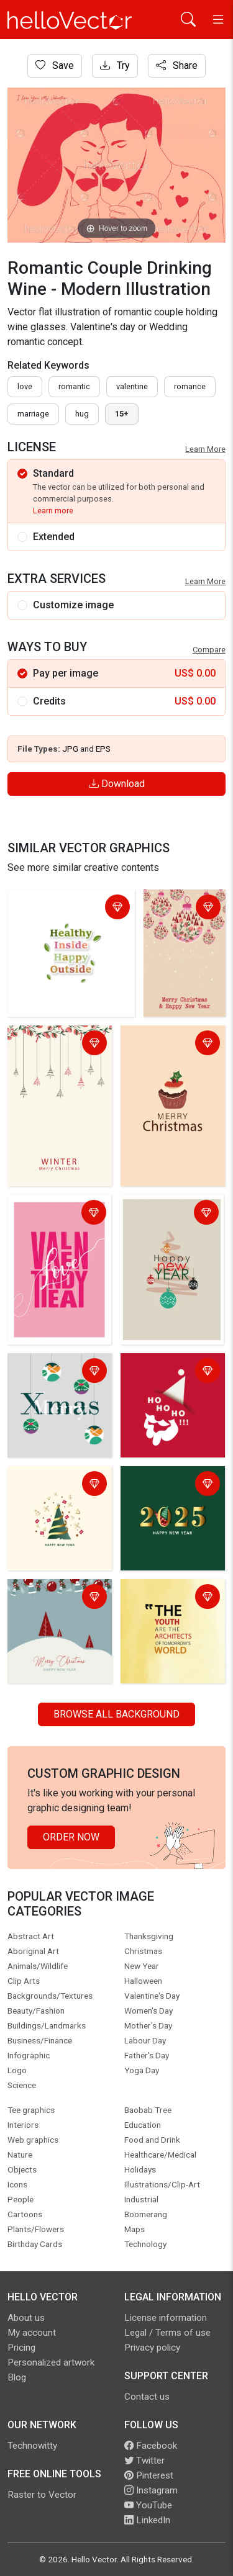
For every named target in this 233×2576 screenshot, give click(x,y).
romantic (74, 386)
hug (82, 413)
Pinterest (148, 2475)
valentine (132, 386)
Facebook (150, 2445)
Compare (209, 649)
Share (177, 65)
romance (190, 386)
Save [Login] (54, 65)
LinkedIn (147, 2520)
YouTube (148, 2505)
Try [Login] (115, 65)
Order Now (71, 1837)
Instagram (151, 2490)
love (24, 386)
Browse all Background (116, 1714)
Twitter (144, 2460)
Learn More (205, 449)
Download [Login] (117, 784)
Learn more (53, 510)
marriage (33, 413)
